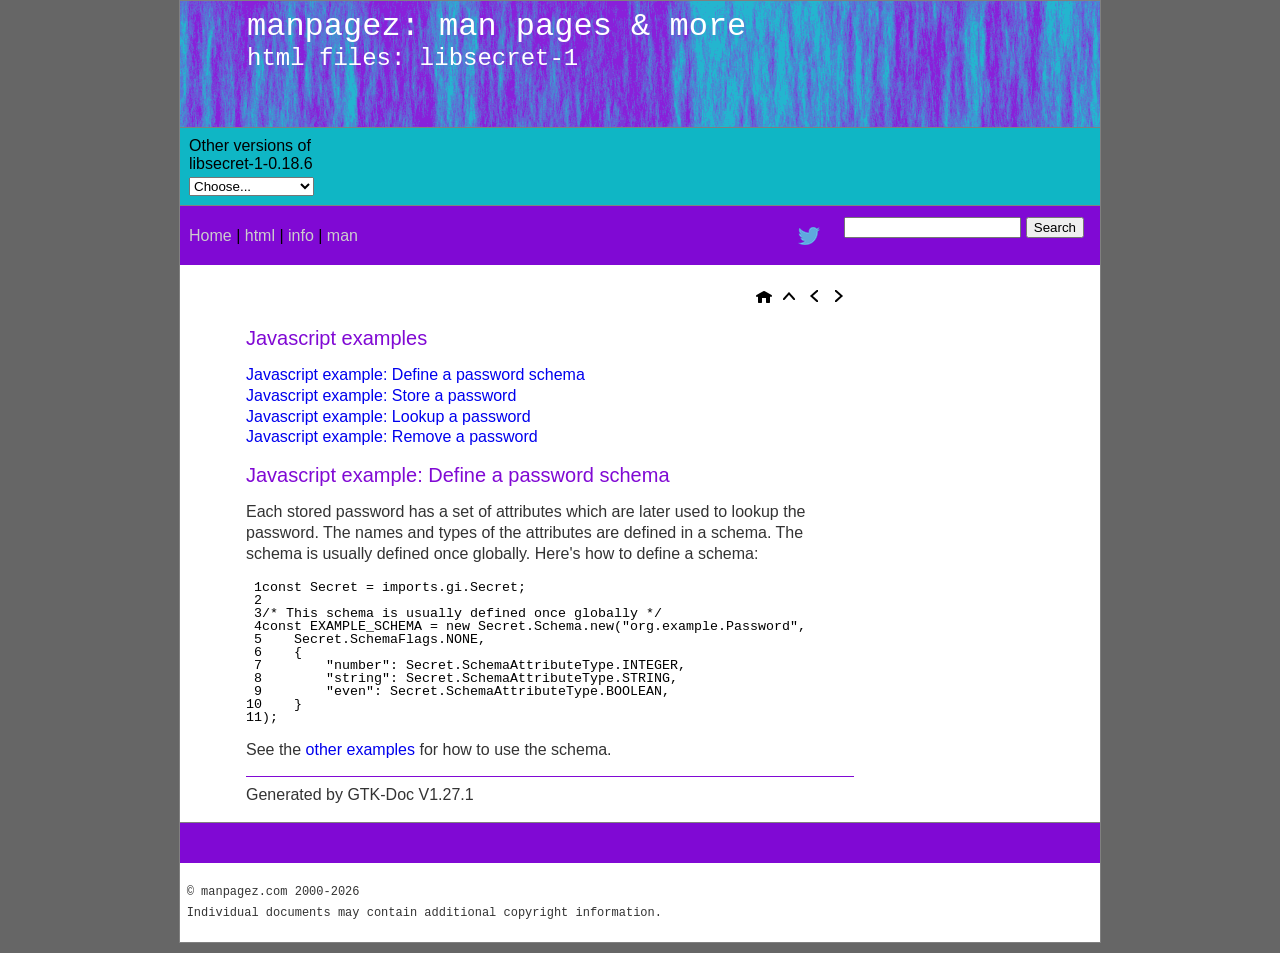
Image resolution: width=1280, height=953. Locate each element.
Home (210, 235)
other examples (360, 749)
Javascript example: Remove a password (392, 436)
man (342, 235)
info (301, 235)
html (260, 235)
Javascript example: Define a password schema (415, 374)
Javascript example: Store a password (381, 395)
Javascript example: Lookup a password (388, 416)
